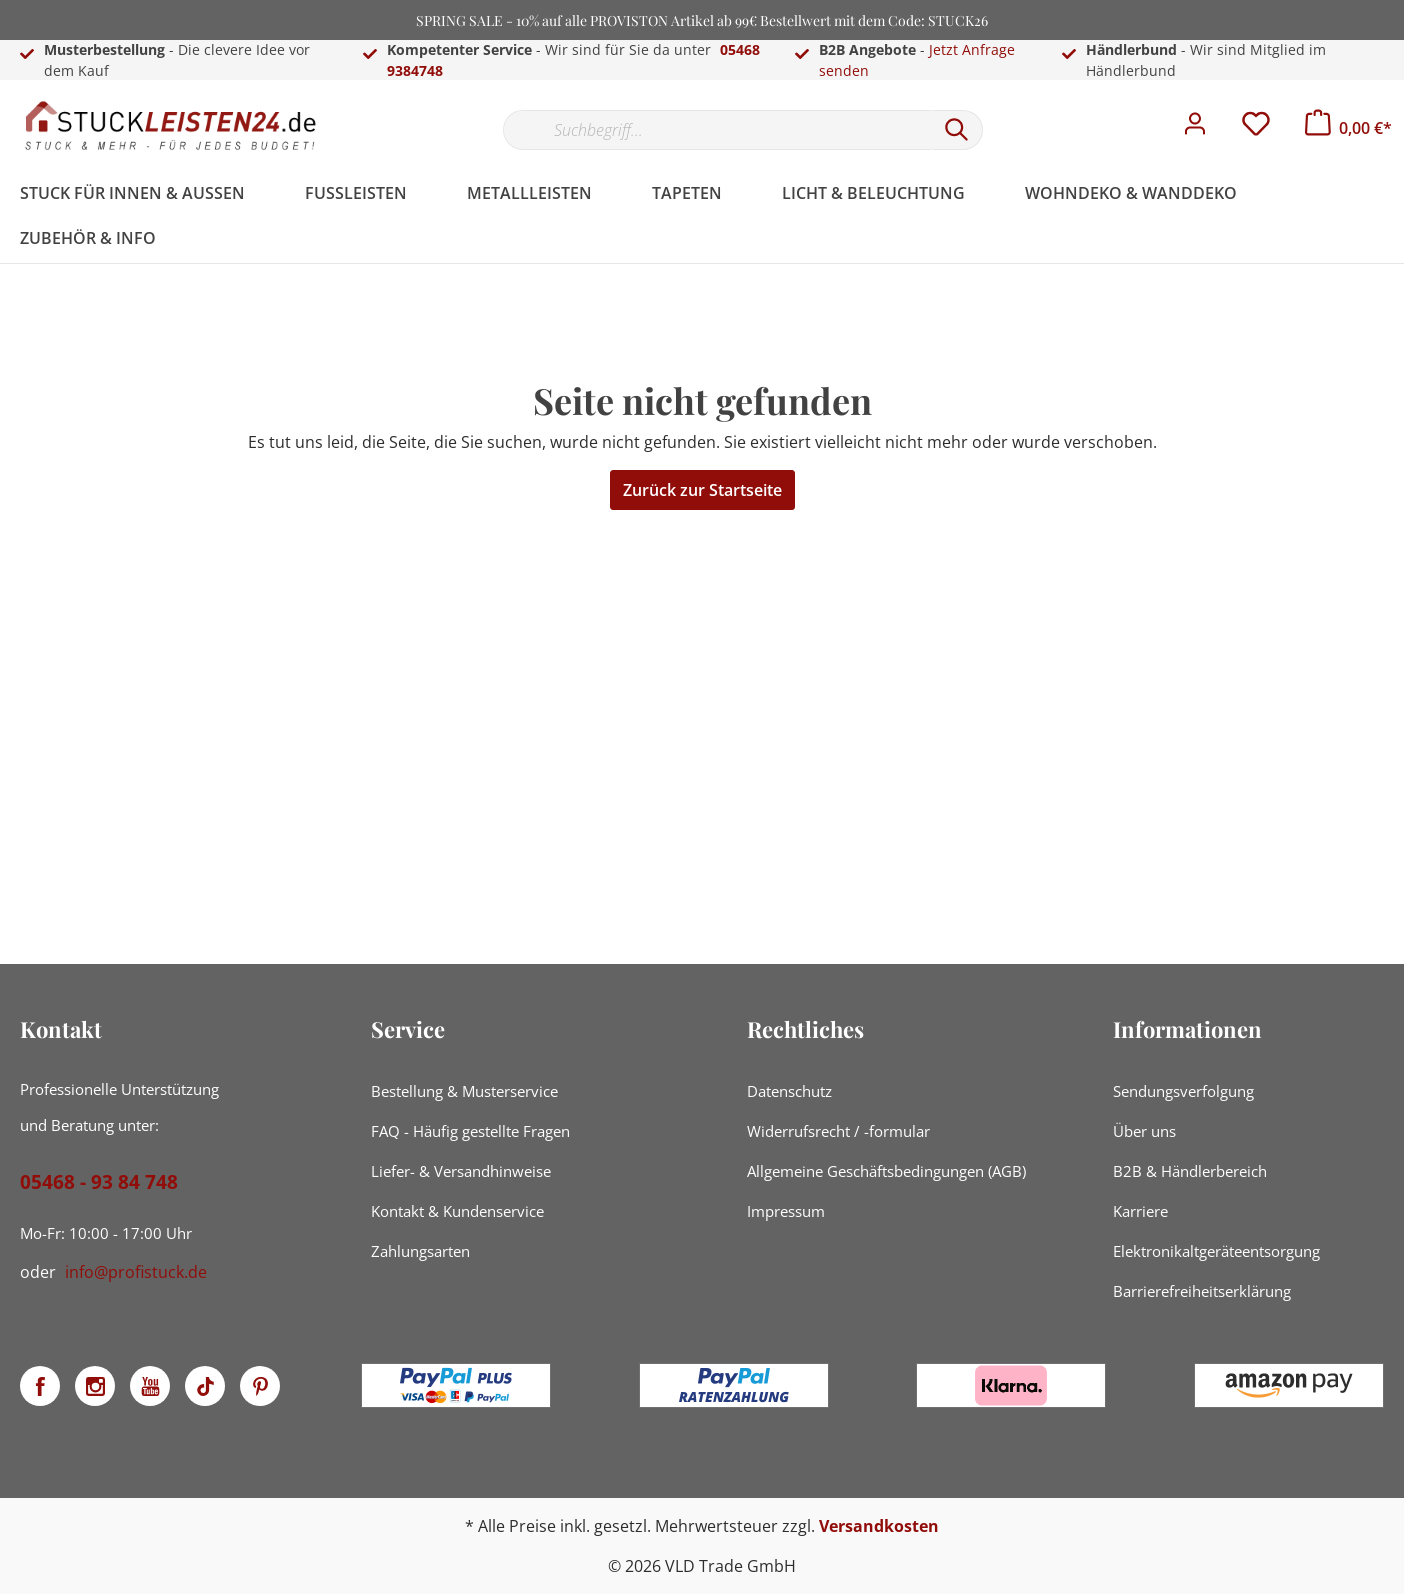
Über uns (1144, 1131)
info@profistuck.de (136, 1272)
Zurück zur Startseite (702, 490)
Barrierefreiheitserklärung (1202, 1291)
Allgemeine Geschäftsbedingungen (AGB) (886, 1171)
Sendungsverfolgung (1183, 1091)
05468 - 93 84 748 (99, 1182)
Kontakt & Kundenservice (457, 1211)
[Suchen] (957, 130)
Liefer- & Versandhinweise (461, 1171)
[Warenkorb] (1348, 128)
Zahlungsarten (420, 1251)
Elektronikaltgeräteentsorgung (1216, 1251)
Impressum (786, 1211)
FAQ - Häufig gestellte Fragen (470, 1131)
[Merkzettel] (1256, 129)
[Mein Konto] (1195, 129)
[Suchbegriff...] (717, 130)
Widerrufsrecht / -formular (838, 1131)
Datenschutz (789, 1091)
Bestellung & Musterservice (464, 1091)
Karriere (1140, 1211)
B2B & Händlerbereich (1190, 1171)
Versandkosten (879, 1526)
